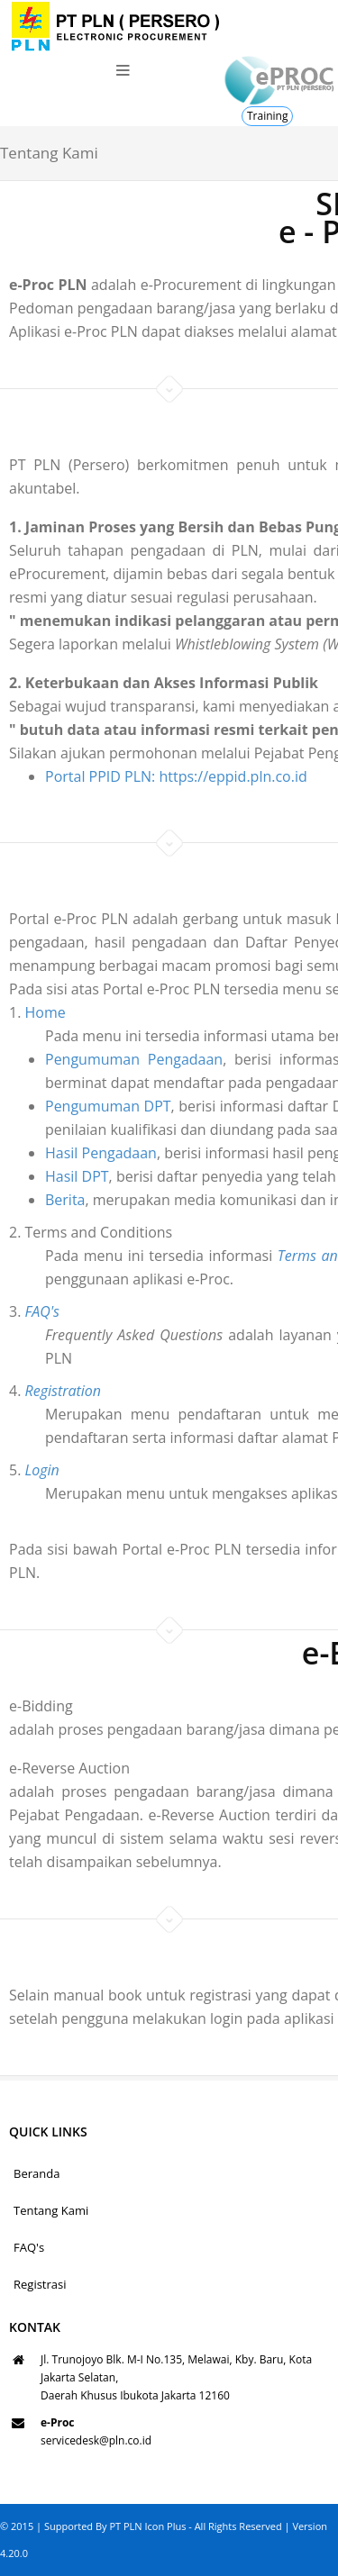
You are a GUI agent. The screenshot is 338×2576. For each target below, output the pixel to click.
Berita (37, 1200)
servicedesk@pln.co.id (96, 2440)
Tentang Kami (51, 2210)
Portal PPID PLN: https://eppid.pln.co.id (176, 776)
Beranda (36, 2173)
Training (267, 115)
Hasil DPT (49, 1176)
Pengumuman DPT (80, 1106)
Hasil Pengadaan (73, 1153)
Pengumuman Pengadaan (106, 1059)
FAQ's (29, 2247)
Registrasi (40, 2284)
